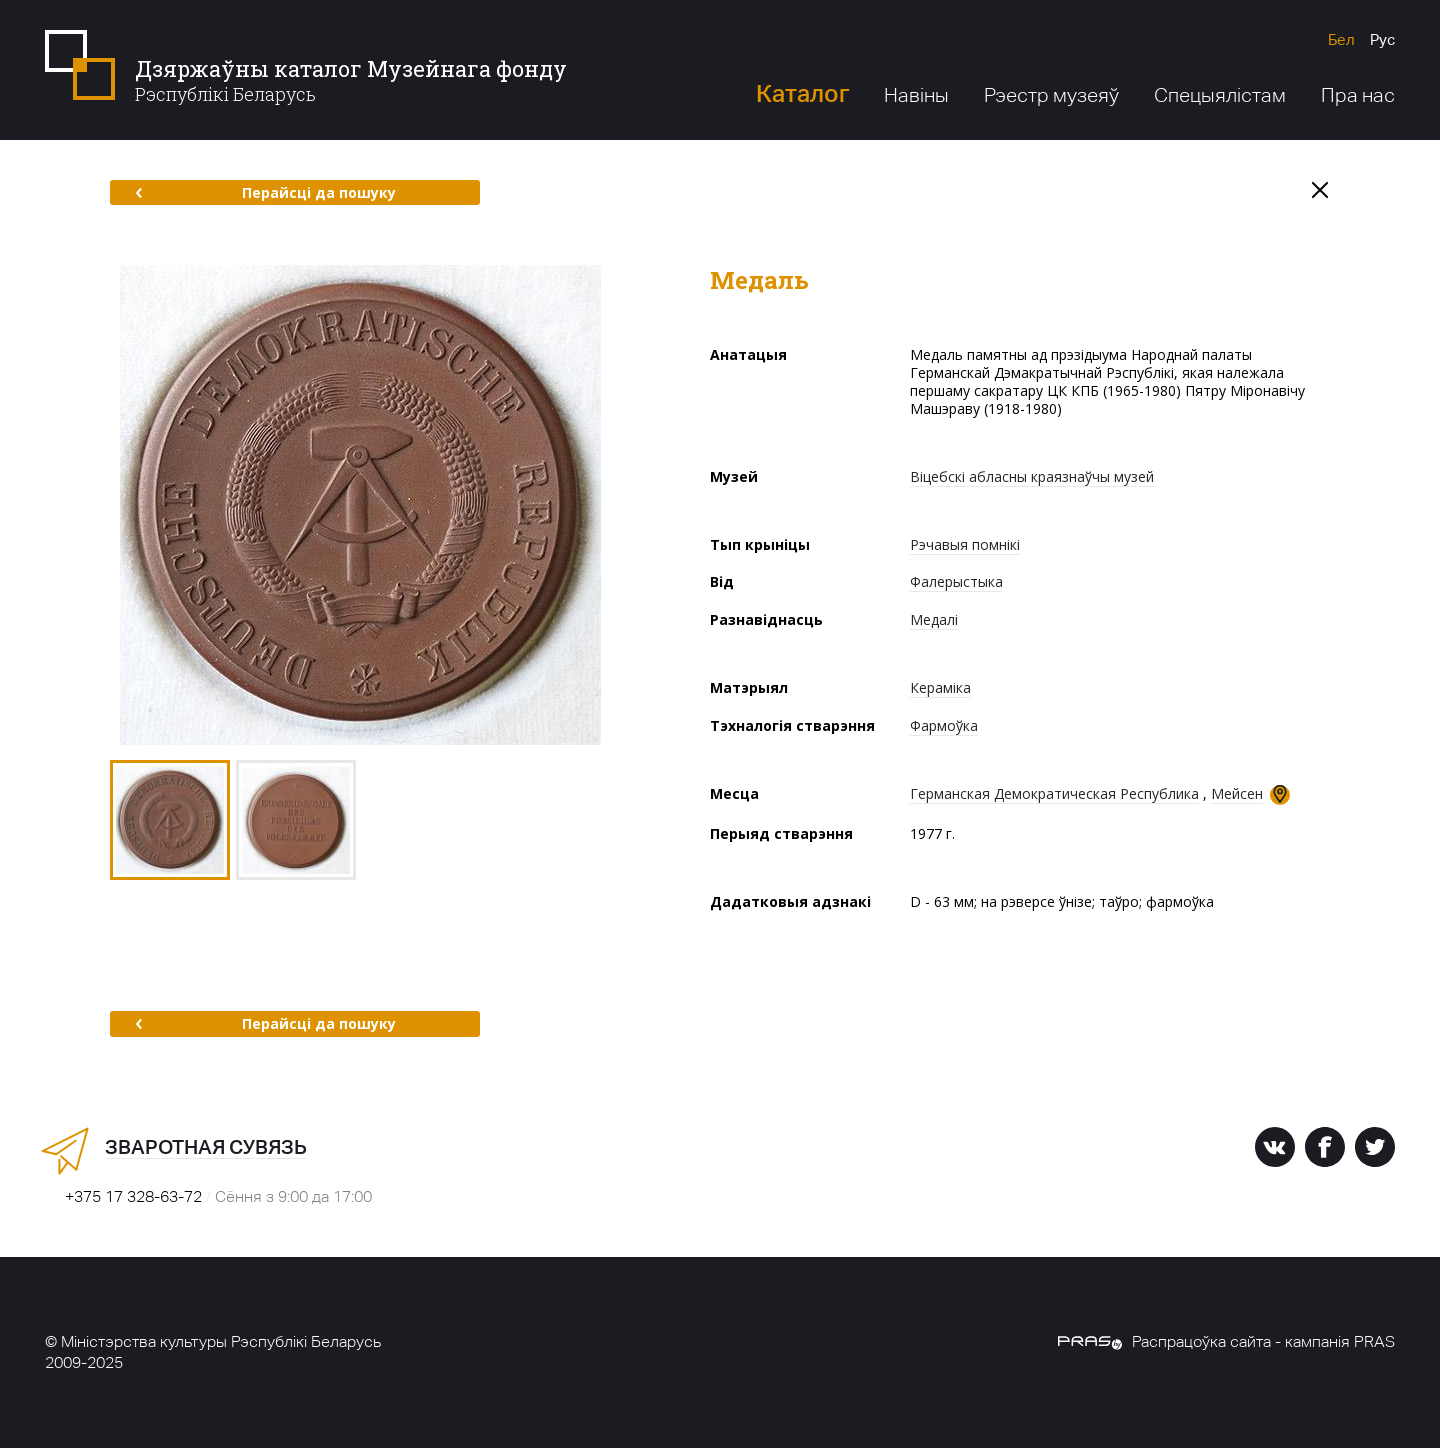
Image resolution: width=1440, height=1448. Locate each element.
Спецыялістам (1220, 95)
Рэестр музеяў (1051, 95)
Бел (1341, 39)
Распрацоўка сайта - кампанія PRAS (1226, 1341)
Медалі (934, 619)
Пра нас (1358, 95)
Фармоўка (944, 725)
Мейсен (1237, 793)
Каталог (802, 93)
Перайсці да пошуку (265, 192)
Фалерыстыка (956, 581)
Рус (1382, 39)
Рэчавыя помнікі (965, 544)
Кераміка (940, 687)
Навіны (916, 95)
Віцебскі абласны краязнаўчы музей (1032, 476)
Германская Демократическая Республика (1054, 793)
